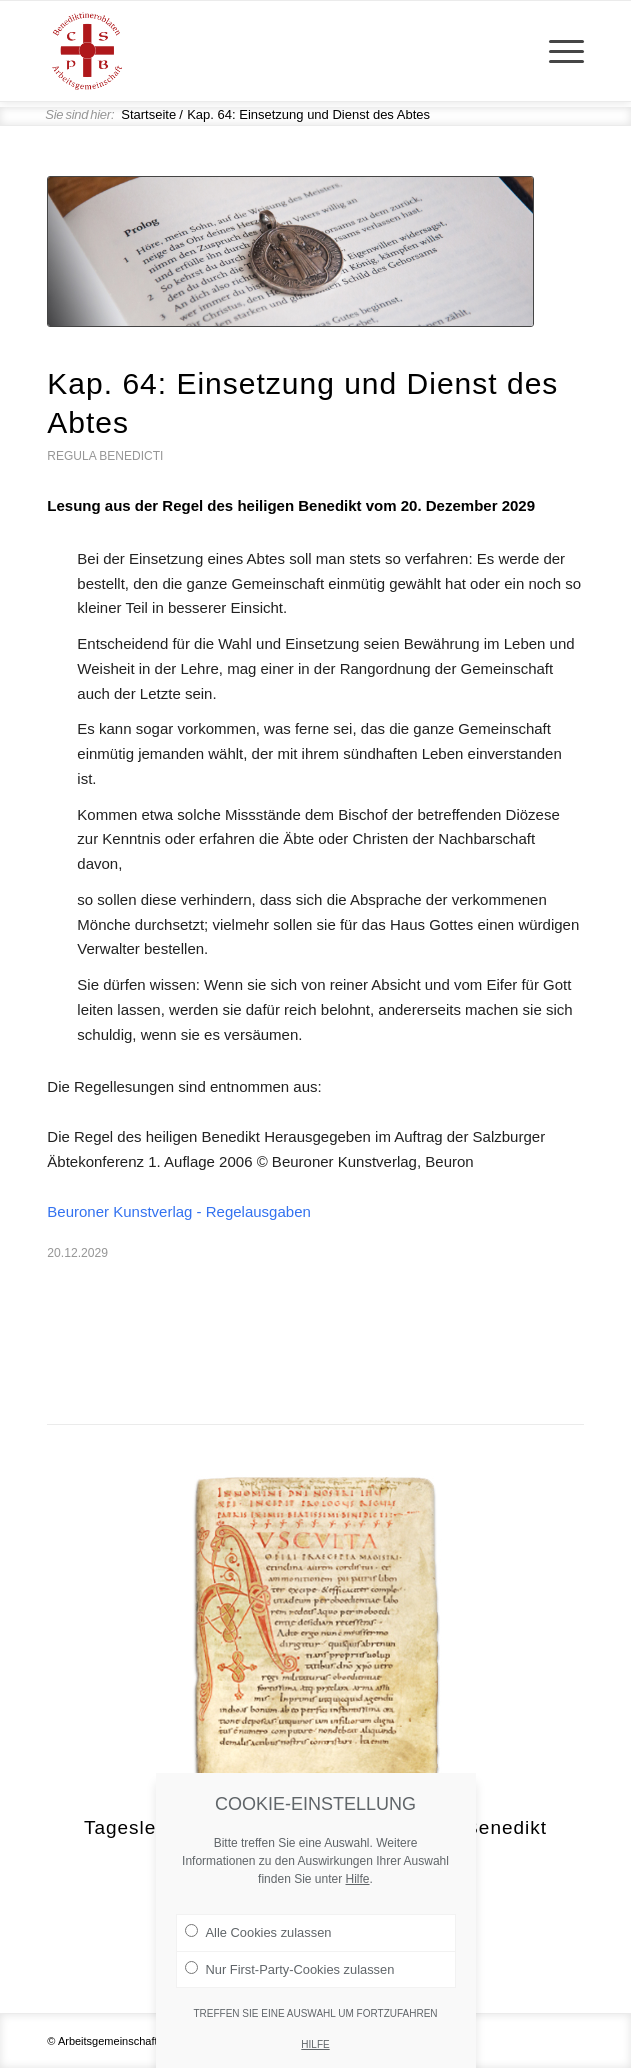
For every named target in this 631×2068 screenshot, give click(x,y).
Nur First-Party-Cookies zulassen (290, 1988)
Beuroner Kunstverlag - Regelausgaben (179, 1211)
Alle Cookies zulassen (258, 1952)
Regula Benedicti (105, 456)
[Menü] (556, 51)
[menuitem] (556, 51)
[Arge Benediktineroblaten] (261, 51)
